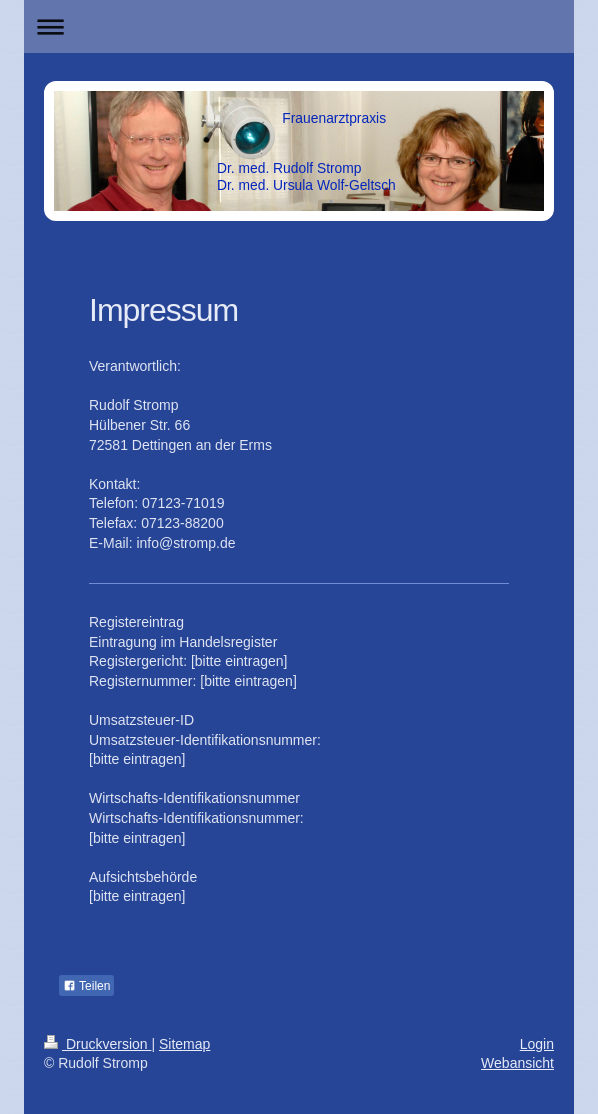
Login (537, 1044)
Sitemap (184, 1044)
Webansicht (517, 1063)
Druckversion (97, 1044)
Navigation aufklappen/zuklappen (299, 26)
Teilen (86, 986)
